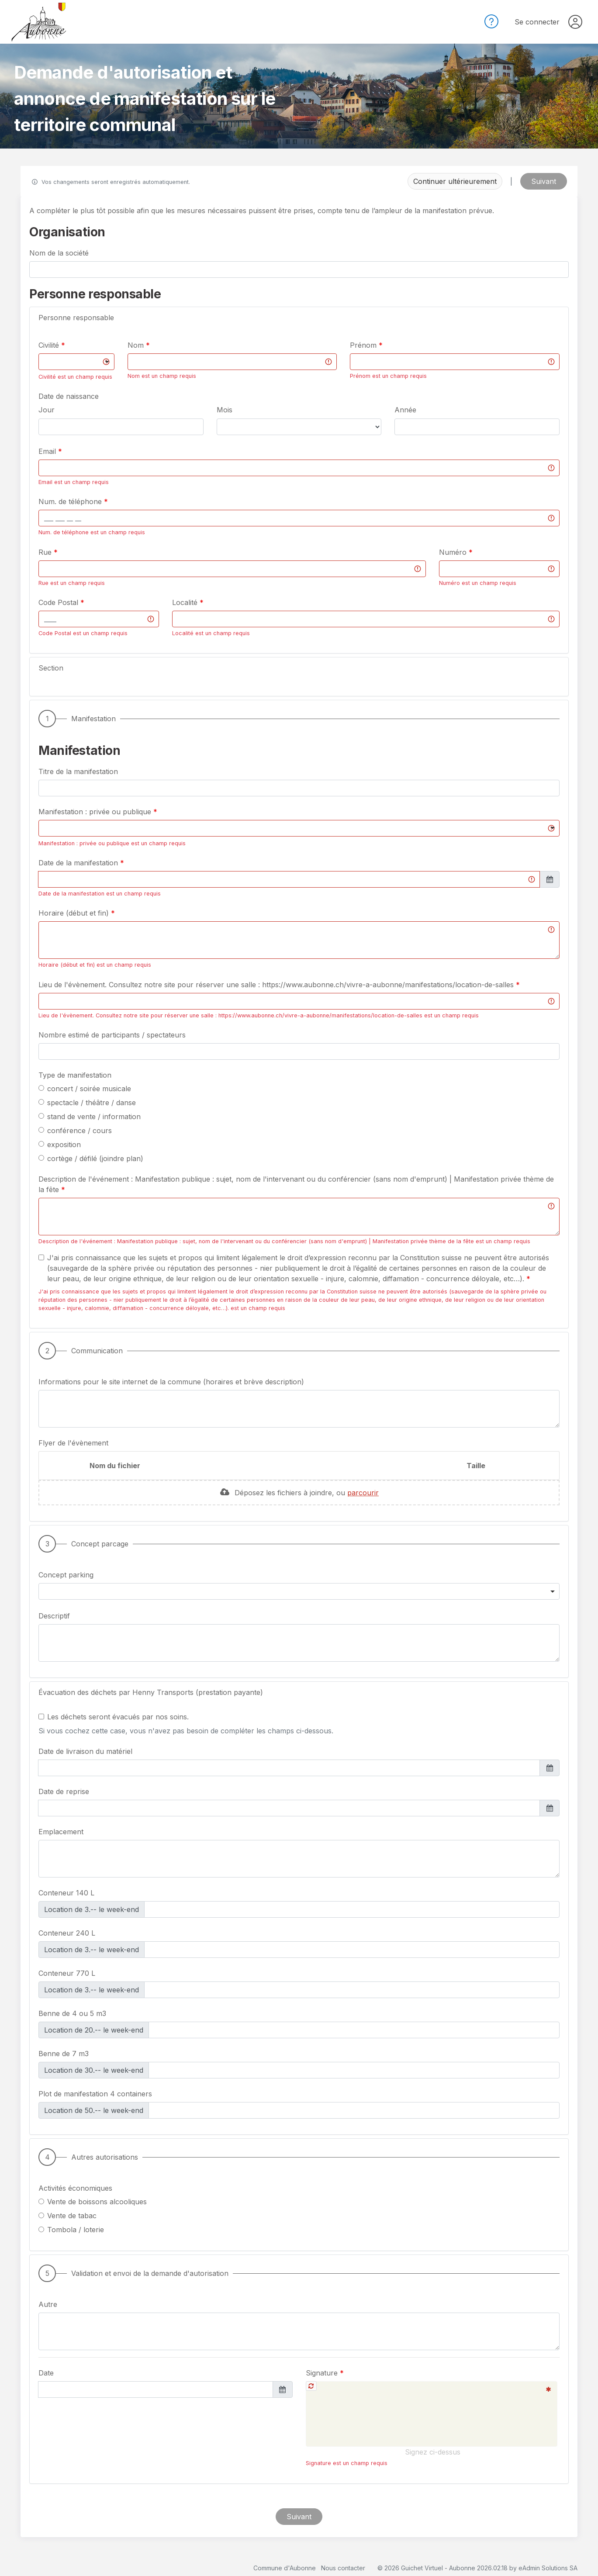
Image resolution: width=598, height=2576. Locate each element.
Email (48, 451)
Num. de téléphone (71, 501)
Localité (186, 602)
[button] (299, 317)
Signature (323, 2373)
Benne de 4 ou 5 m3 (72, 2013)
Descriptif (54, 1615)
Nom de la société (59, 253)
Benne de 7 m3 (63, 2053)
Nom (137, 345)
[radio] (41, 1088)
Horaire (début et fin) (74, 913)
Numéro (454, 552)
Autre (47, 2304)
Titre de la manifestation (78, 771)
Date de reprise (63, 1791)
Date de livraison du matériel (85, 1751)
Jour (46, 409)
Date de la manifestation (79, 862)
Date (46, 2373)
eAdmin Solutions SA (547, 2568)
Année (405, 409)
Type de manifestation (74, 1075)
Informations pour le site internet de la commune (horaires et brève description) (171, 1381)
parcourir (363, 1492)
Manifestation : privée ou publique (95, 811)
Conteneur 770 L (66, 1972)
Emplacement (60, 1831)
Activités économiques (75, 2188)
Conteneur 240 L (66, 1932)
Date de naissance (68, 396)
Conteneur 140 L (66, 1892)
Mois (224, 409)
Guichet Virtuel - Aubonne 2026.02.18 (454, 2568)
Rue (46, 552)
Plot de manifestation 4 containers (95, 2093)
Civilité (49, 345)
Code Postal (59, 602)
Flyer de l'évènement (73, 1442)
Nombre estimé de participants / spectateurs (112, 1034)
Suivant (543, 181)
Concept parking (65, 1574)
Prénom (364, 345)
